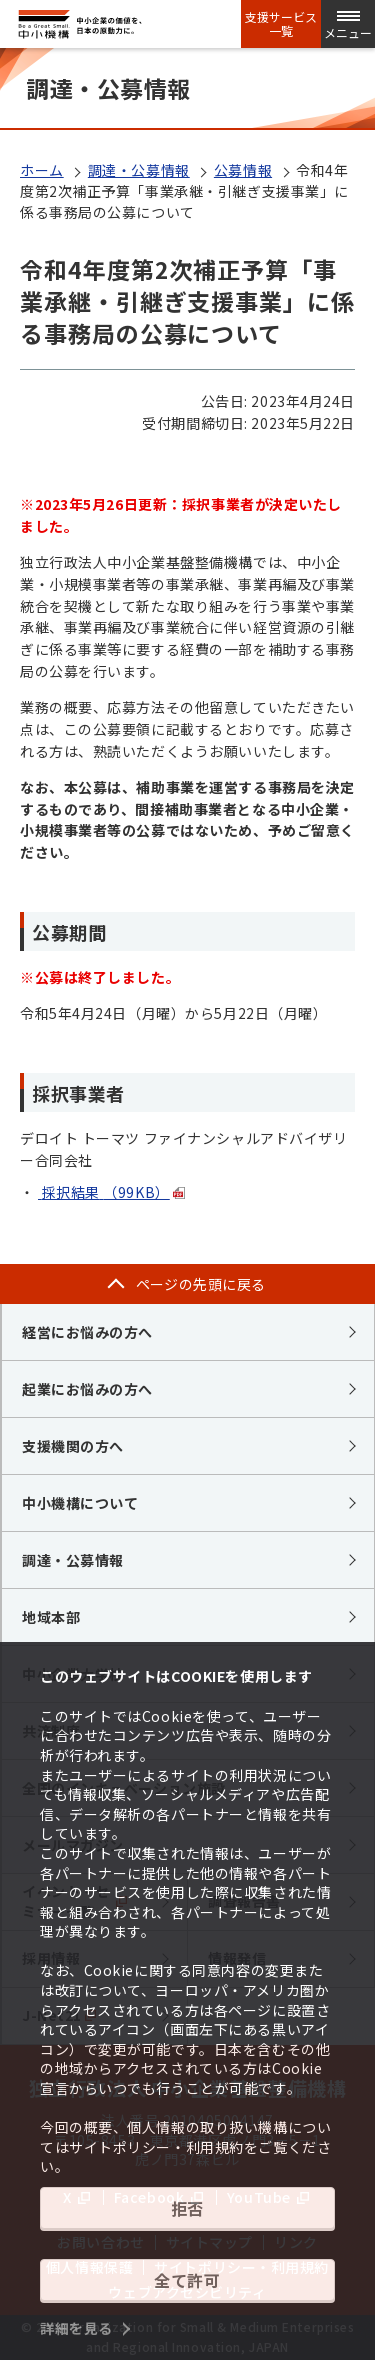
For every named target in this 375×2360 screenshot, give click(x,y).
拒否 (187, 2208)
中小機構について (80, 1503)
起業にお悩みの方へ (87, 1389)
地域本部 (51, 1617)
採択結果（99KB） (104, 1192)
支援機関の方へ (73, 1446)
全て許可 (187, 2280)
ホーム (42, 170)
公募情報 (243, 170)
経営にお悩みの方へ (87, 1332)
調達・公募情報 (139, 170)
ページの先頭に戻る (201, 1284)
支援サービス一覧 (281, 24)
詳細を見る (76, 2328)
